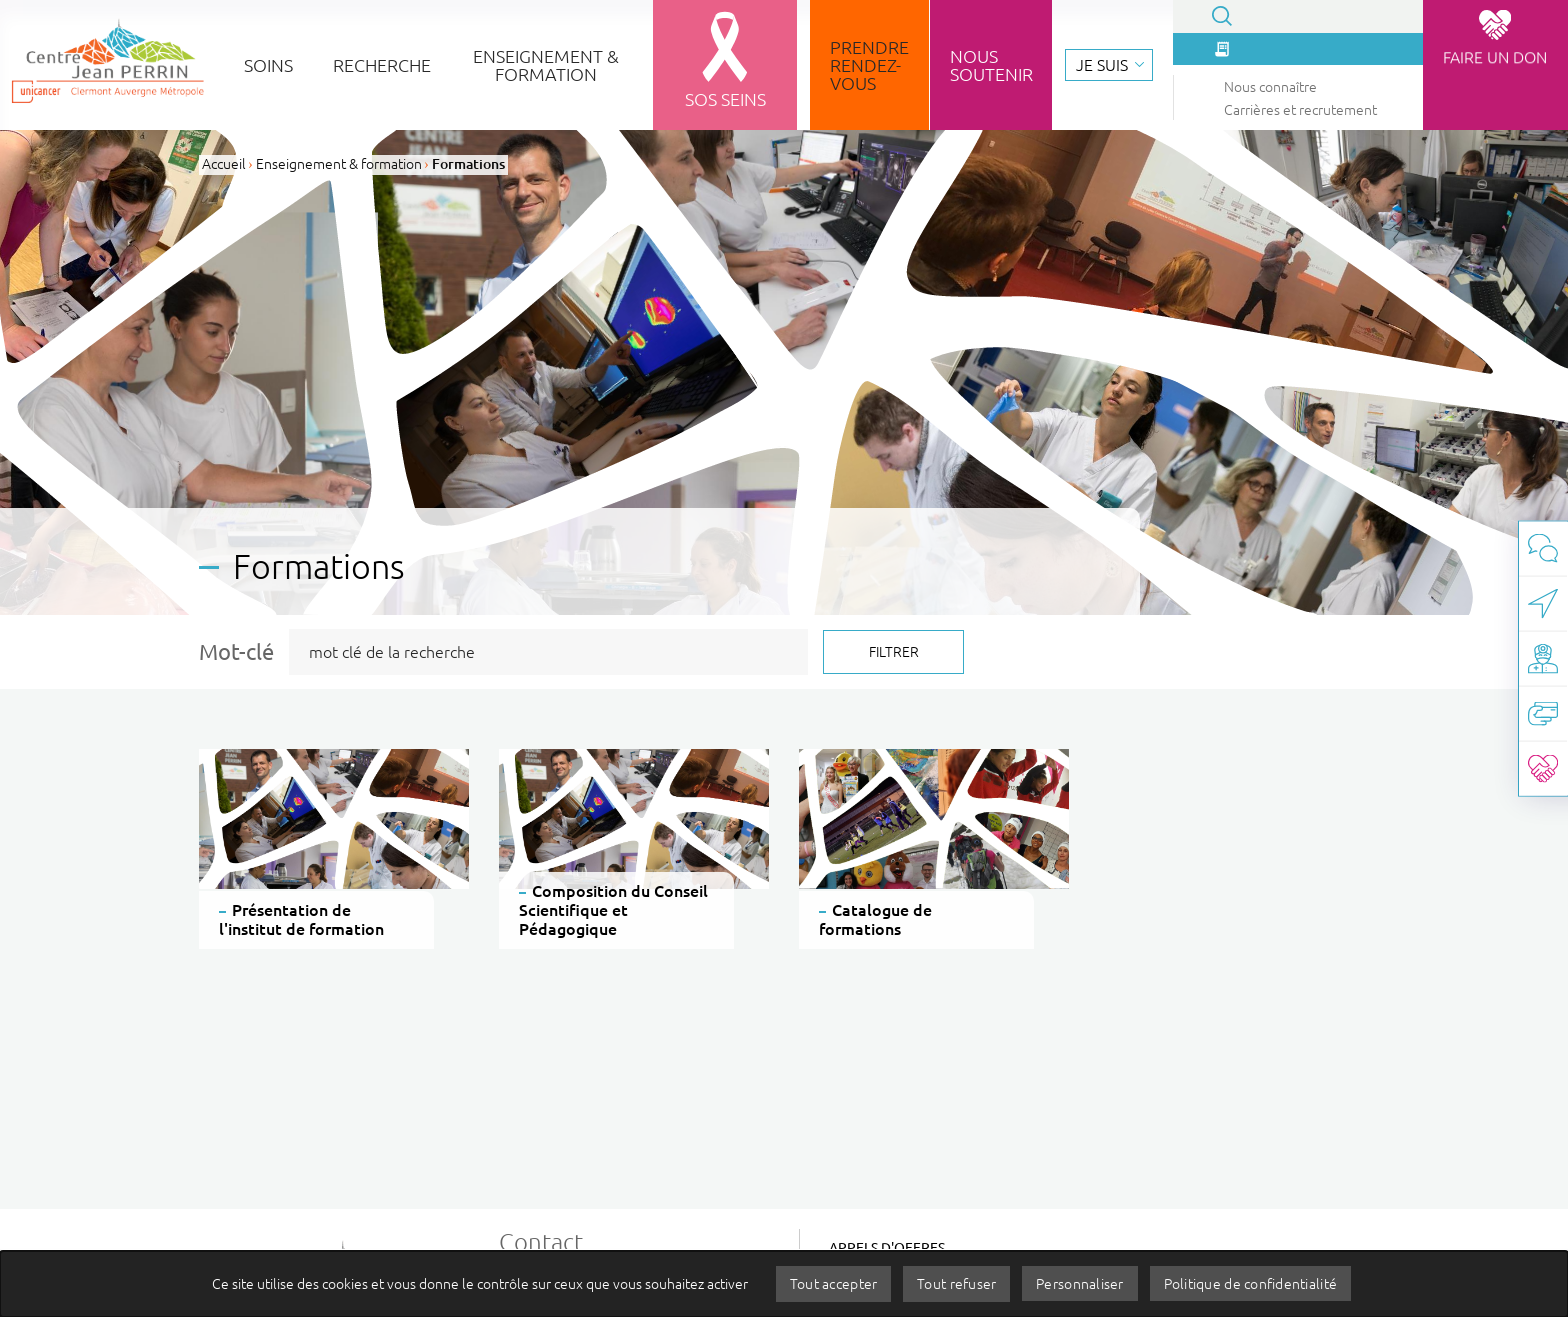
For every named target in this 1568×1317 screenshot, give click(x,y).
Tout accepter (830, 1283)
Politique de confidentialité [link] (1254, 1283)
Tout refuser (955, 1283)
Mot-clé (236, 651)
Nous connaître (104, 217)
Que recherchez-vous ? (144, 147)
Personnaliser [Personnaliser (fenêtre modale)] (1081, 1283)
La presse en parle (134, 180)
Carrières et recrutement (140, 240)
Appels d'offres (887, 1248)
